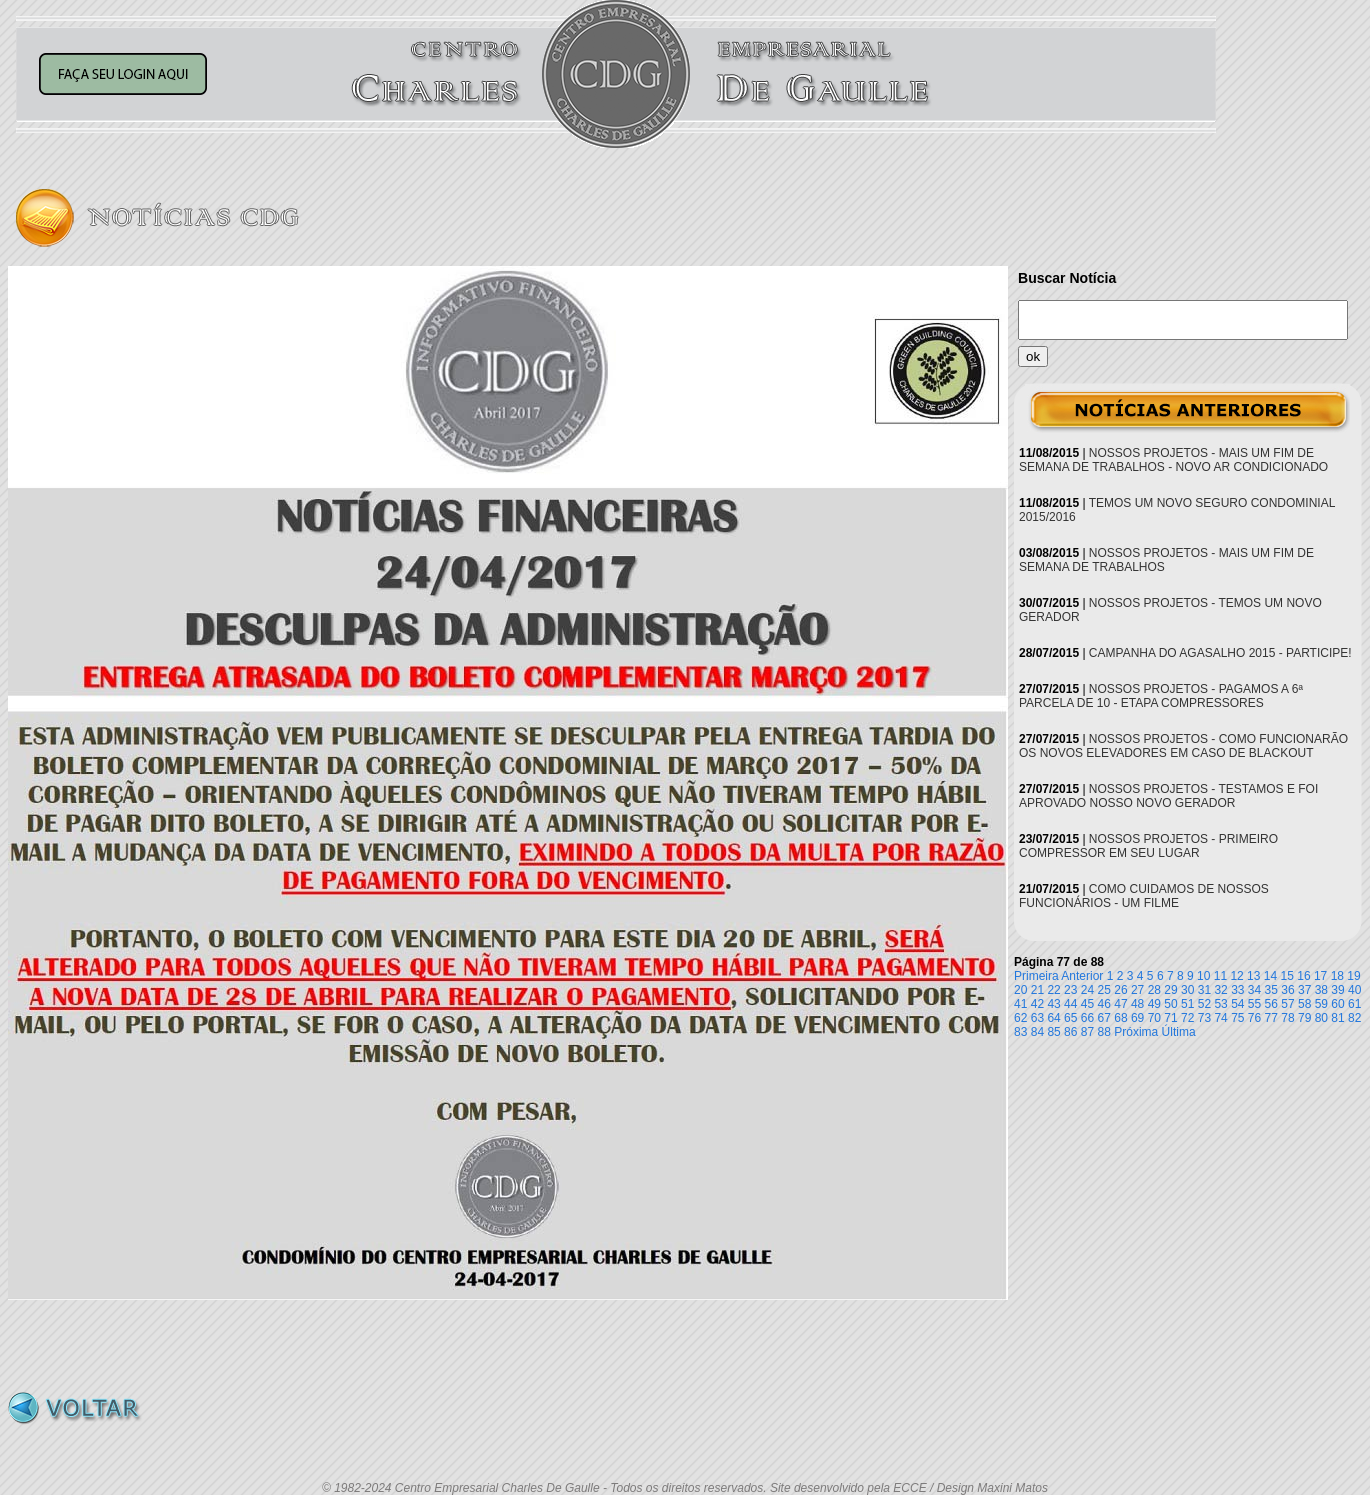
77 (1271, 1018)
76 (1254, 1018)
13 (1253, 976)
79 (1304, 1018)
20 (1020, 990)
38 (1321, 990)
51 (1187, 1004)
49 (1154, 1004)
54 (1237, 1004)
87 (1087, 1032)
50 (1170, 1004)
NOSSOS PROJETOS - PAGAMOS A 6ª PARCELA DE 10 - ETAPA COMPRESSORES (1161, 696)
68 (1120, 1018)
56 (1271, 1004)
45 (1087, 1004)
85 (1053, 1032)
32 (1220, 990)
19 (1353, 976)
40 (1354, 990)
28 (1154, 990)
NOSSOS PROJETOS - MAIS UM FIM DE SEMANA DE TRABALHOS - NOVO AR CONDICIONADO (1173, 460)
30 (1187, 990)
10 (1203, 976)
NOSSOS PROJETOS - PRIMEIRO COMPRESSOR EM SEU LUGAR (1148, 846)
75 (1237, 1018)
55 (1254, 1004)
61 (1354, 1004)
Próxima (1136, 1032)
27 (1137, 990)
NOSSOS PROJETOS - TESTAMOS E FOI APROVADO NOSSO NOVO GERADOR (1168, 796)
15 (1287, 976)
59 (1321, 1004)
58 (1304, 1004)
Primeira (1036, 976)
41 (1020, 1004)
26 (1120, 990)
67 (1104, 1018)
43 (1053, 1004)
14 (1270, 976)
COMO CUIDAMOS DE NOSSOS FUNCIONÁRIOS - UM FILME (1144, 896)
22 (1053, 990)
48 (1137, 1004)
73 (1204, 1018)
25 (1104, 990)
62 (1020, 1018)
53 (1220, 1004)
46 (1104, 1004)
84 (1037, 1032)
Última (1179, 1032)
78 (1287, 1018)
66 (1087, 1018)
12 (1236, 976)
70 (1154, 1018)
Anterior (1082, 976)
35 (1271, 990)
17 (1320, 976)
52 (1204, 1004)
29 (1170, 990)
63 (1037, 1018)
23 (1070, 990)
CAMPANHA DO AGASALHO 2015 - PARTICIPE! (1220, 653)
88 (1104, 1032)
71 (1170, 1018)
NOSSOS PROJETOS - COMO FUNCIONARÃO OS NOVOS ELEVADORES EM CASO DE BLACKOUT (1183, 746)
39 (1337, 990)
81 (1337, 1018)
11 (1220, 976)
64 (1053, 1018)
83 (1020, 1032)
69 (1137, 1018)
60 (1337, 1004)
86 (1070, 1032)
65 (1070, 1018)
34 (1254, 990)
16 (1303, 976)
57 (1287, 1004)
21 (1037, 990)
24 (1087, 990)
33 (1237, 990)
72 (1187, 1018)
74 (1220, 1018)
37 (1304, 990)
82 (1354, 1018)
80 (1321, 1018)
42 (1037, 1004)
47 (1120, 1004)
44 (1070, 1004)
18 (1337, 976)
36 (1287, 990)
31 (1204, 990)
